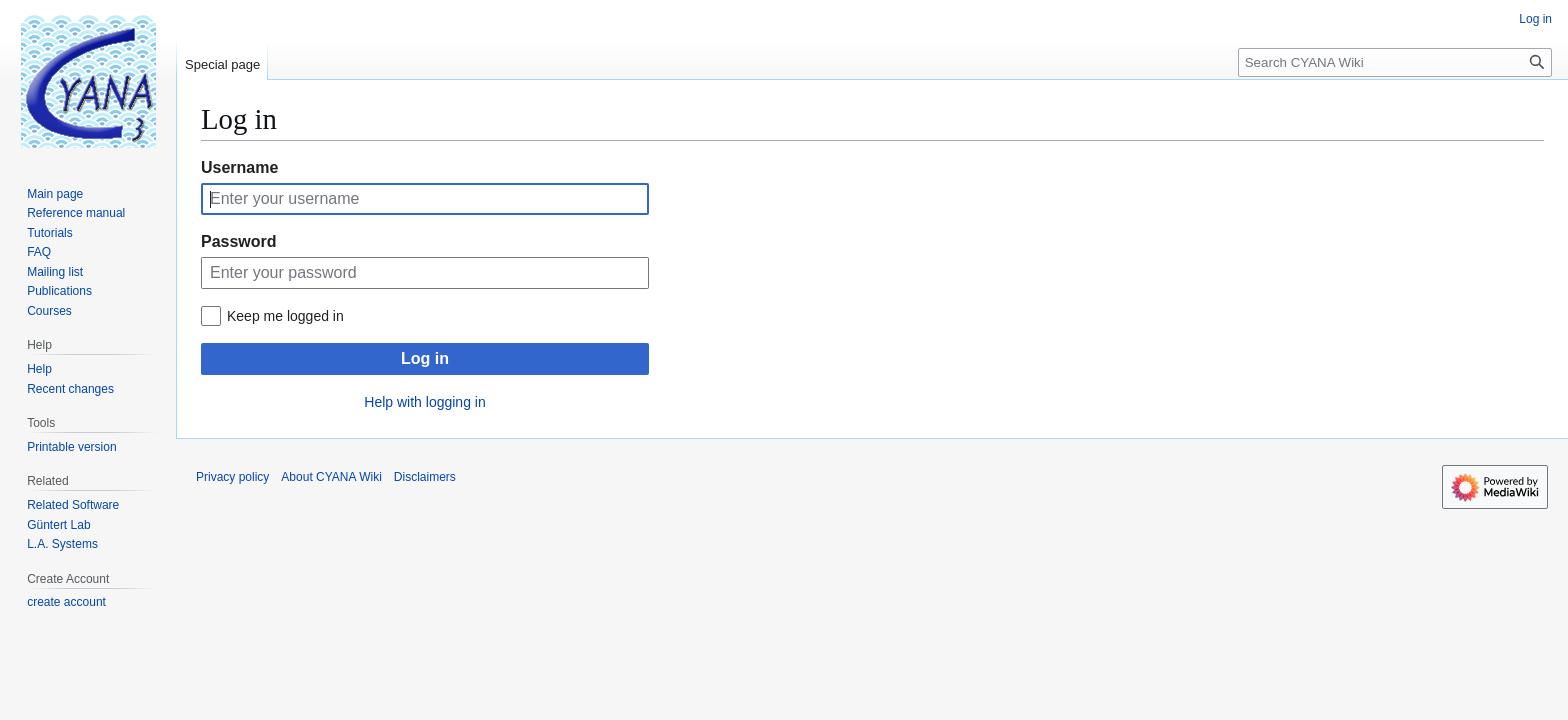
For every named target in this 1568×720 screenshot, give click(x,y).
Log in (425, 358)
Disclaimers (425, 477)
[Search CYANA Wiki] (1395, 62)
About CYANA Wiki (331, 477)
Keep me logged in (285, 316)
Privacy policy (232, 477)
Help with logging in (424, 402)
